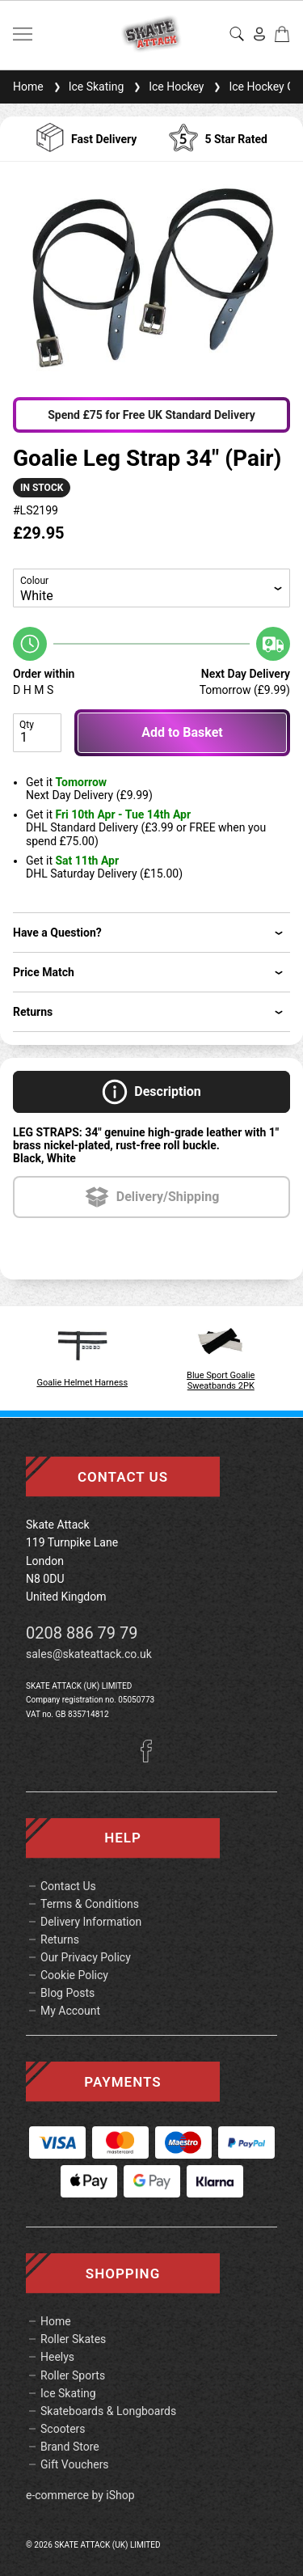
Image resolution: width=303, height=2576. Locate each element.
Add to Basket (181, 732)
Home (28, 86)
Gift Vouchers (74, 2464)
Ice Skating (87, 86)
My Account (70, 2010)
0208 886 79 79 (82, 1633)
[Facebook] (152, 1758)
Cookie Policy (74, 1975)
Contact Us (68, 1886)
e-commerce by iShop (80, 2495)
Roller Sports (72, 2375)
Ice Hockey (167, 86)
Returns (59, 1939)
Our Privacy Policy (85, 1957)
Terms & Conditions (89, 1903)
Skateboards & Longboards (108, 2411)
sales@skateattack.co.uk (89, 1654)
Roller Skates (73, 2339)
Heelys (57, 2356)
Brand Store (69, 2446)
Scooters (63, 2428)
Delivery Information (90, 1921)
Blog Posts (67, 1992)
